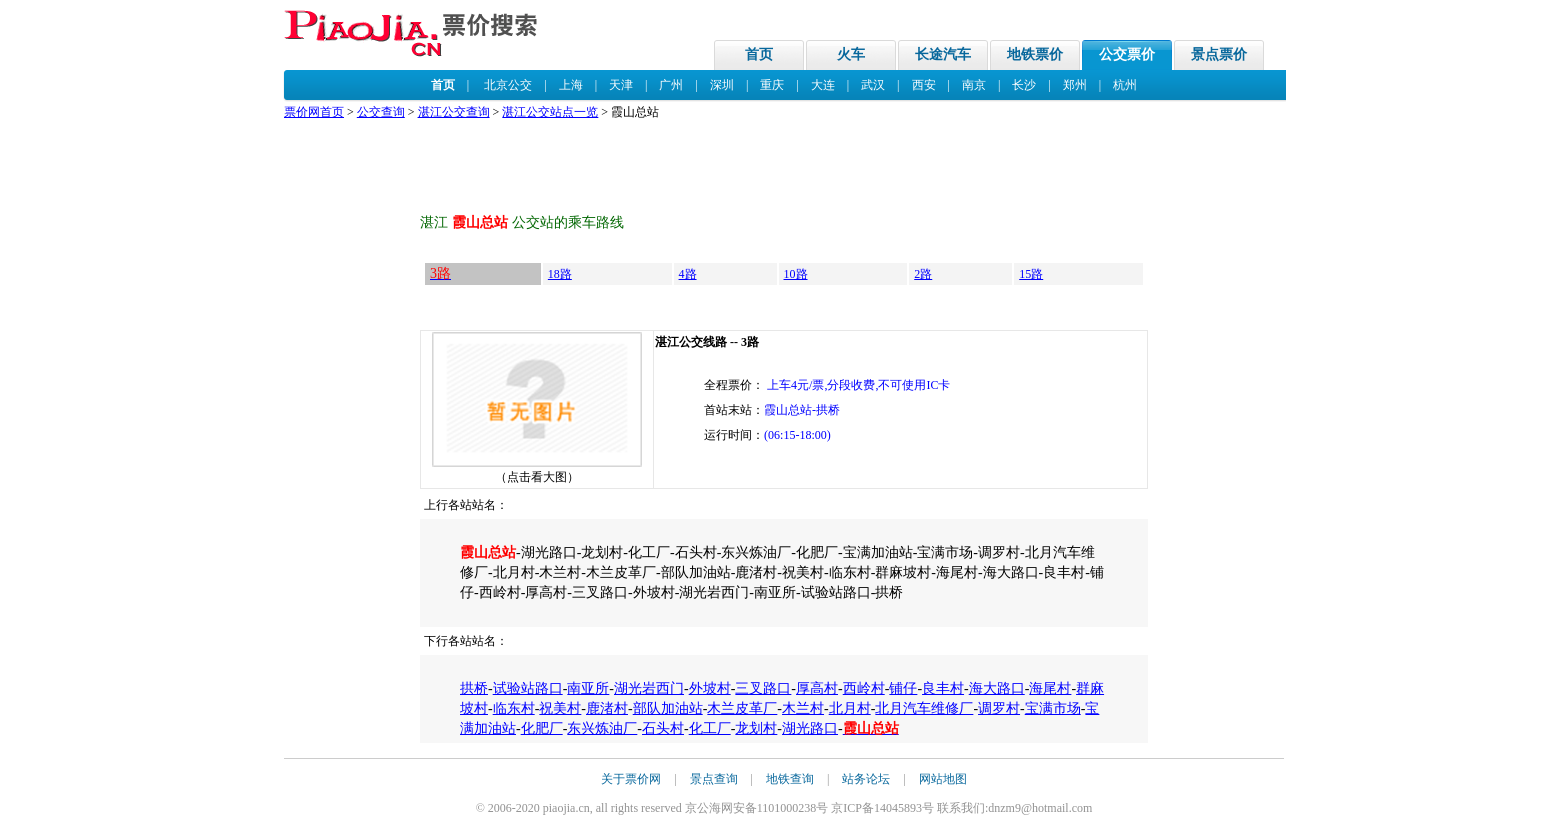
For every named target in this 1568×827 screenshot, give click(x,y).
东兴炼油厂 (602, 728)
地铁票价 (1035, 54)
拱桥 (474, 688)
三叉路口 (763, 688)
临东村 (514, 708)
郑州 (1075, 85)
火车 (851, 54)
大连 (823, 85)
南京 (974, 85)
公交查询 (381, 112)
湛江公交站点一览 (550, 112)
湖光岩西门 (649, 688)
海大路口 (997, 688)
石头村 (663, 728)
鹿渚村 (607, 708)
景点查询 (714, 779)
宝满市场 (1053, 708)
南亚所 (588, 688)
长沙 (1024, 85)
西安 (924, 85)
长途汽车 (943, 54)
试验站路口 (528, 688)
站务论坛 (866, 779)
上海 (571, 85)
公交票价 (1127, 54)
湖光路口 (810, 728)
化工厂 (710, 728)
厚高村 (817, 688)
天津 (621, 85)
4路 (688, 274)
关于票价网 (631, 779)
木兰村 (803, 708)
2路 (923, 274)
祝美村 (560, 708)
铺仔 (903, 688)
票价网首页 (314, 112)
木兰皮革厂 (742, 708)
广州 (671, 85)
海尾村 (1050, 688)
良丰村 (943, 688)
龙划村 (756, 728)
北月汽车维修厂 (924, 708)
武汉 (873, 85)
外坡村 (710, 688)
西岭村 (864, 688)
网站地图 (943, 779)
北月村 (850, 708)
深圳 (722, 85)
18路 (560, 274)
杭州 (1125, 85)
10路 (796, 274)
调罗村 (999, 708)
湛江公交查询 (454, 112)
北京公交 (508, 85)
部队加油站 (668, 708)
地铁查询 (790, 779)
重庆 (772, 85)
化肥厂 (542, 728)
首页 (759, 54)
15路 (1031, 274)
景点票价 (1219, 54)
